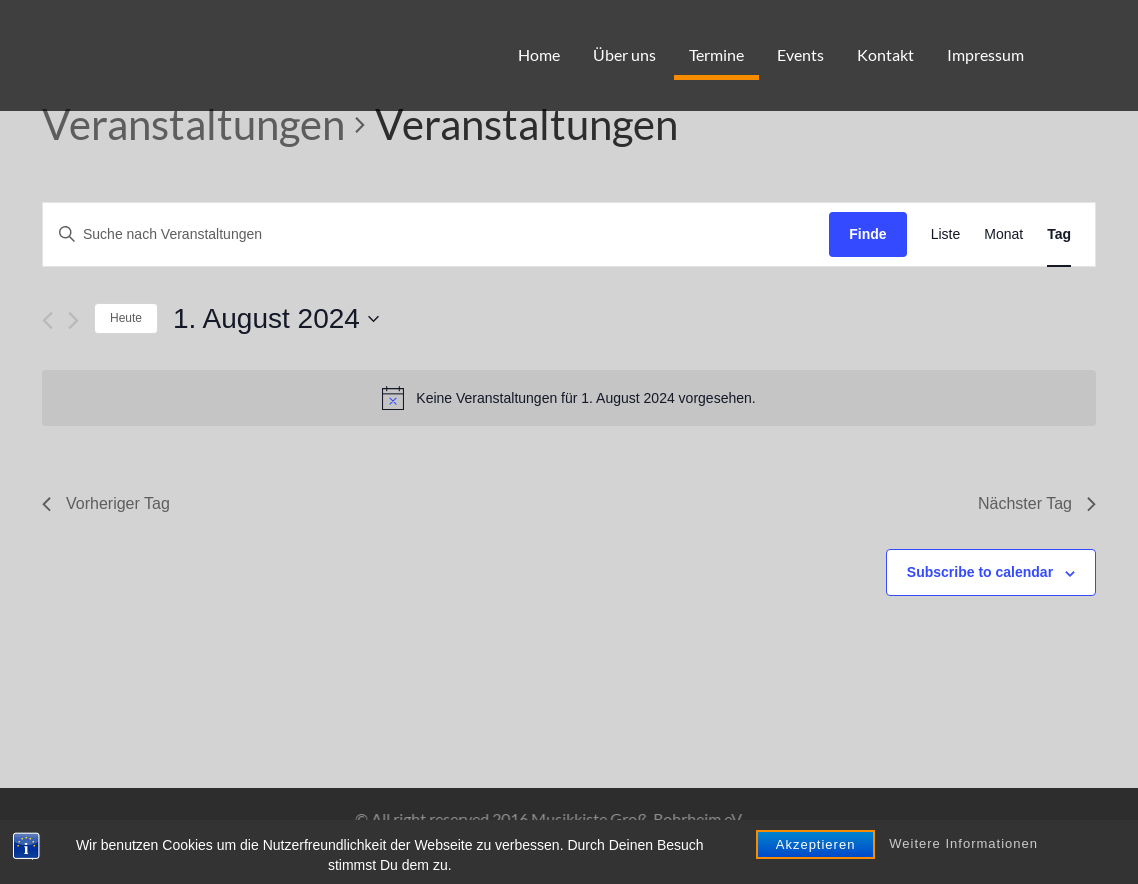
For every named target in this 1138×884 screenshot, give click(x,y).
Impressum (985, 54)
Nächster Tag (1037, 503)
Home (539, 54)
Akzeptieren (816, 871)
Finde (867, 234)
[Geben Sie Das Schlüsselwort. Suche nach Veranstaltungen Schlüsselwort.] (436, 234)
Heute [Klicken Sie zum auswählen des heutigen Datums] (126, 318)
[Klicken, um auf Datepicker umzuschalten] (276, 319)
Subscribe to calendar (980, 572)
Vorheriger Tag (106, 503)
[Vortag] (47, 320)
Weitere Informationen (963, 871)
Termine (716, 54)
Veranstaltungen (193, 124)
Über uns (624, 54)
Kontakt (885, 54)
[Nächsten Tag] (73, 320)
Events (800, 54)
